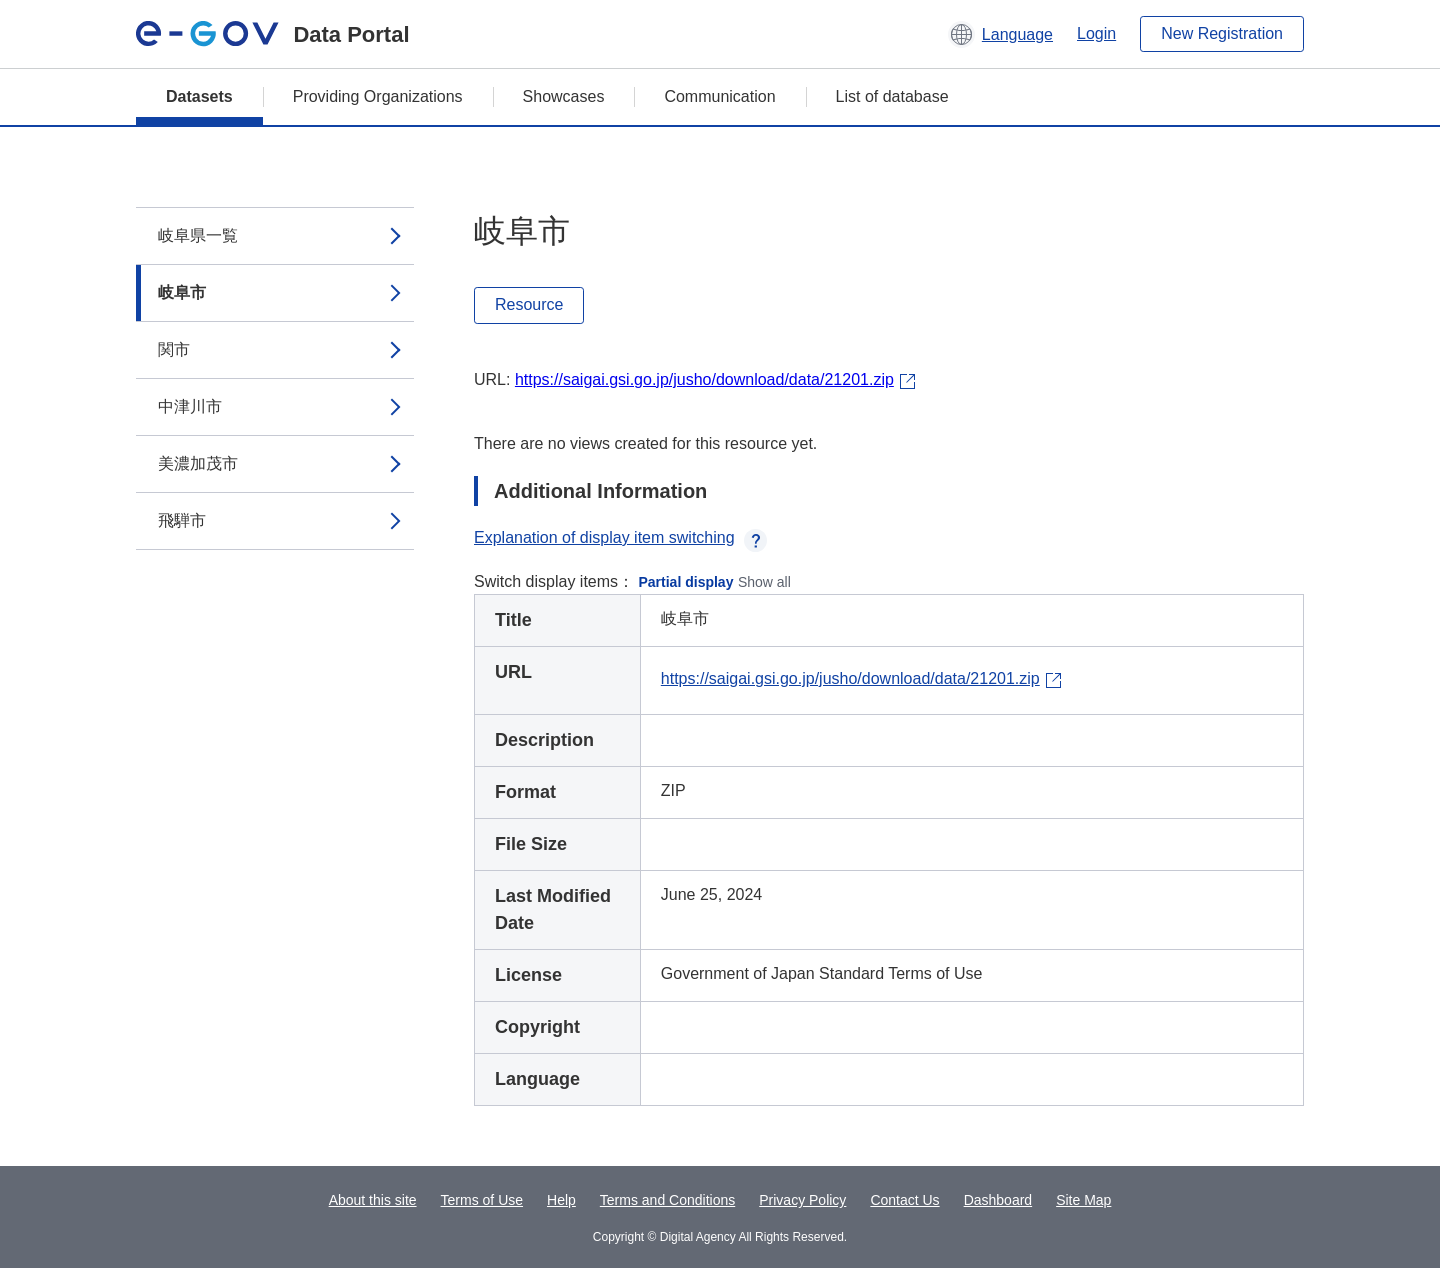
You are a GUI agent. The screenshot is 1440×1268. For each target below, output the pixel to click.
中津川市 (190, 406)
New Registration (1222, 33)
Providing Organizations (378, 96)
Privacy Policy (802, 1200)
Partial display (686, 582)
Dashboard (998, 1200)
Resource (529, 304)
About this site (373, 1200)
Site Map (1083, 1200)
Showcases (564, 96)
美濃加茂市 (198, 463)
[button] (1000, 34)
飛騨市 (182, 520)
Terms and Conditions (667, 1200)
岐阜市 (182, 292)
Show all (764, 582)
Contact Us (904, 1200)
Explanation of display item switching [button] (620, 537)
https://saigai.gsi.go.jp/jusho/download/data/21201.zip (704, 379)
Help (561, 1200)
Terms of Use (482, 1200)
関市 (174, 349)
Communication (719, 96)
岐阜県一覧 (198, 235)
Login (1096, 33)
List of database (892, 96)
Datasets (199, 96)
